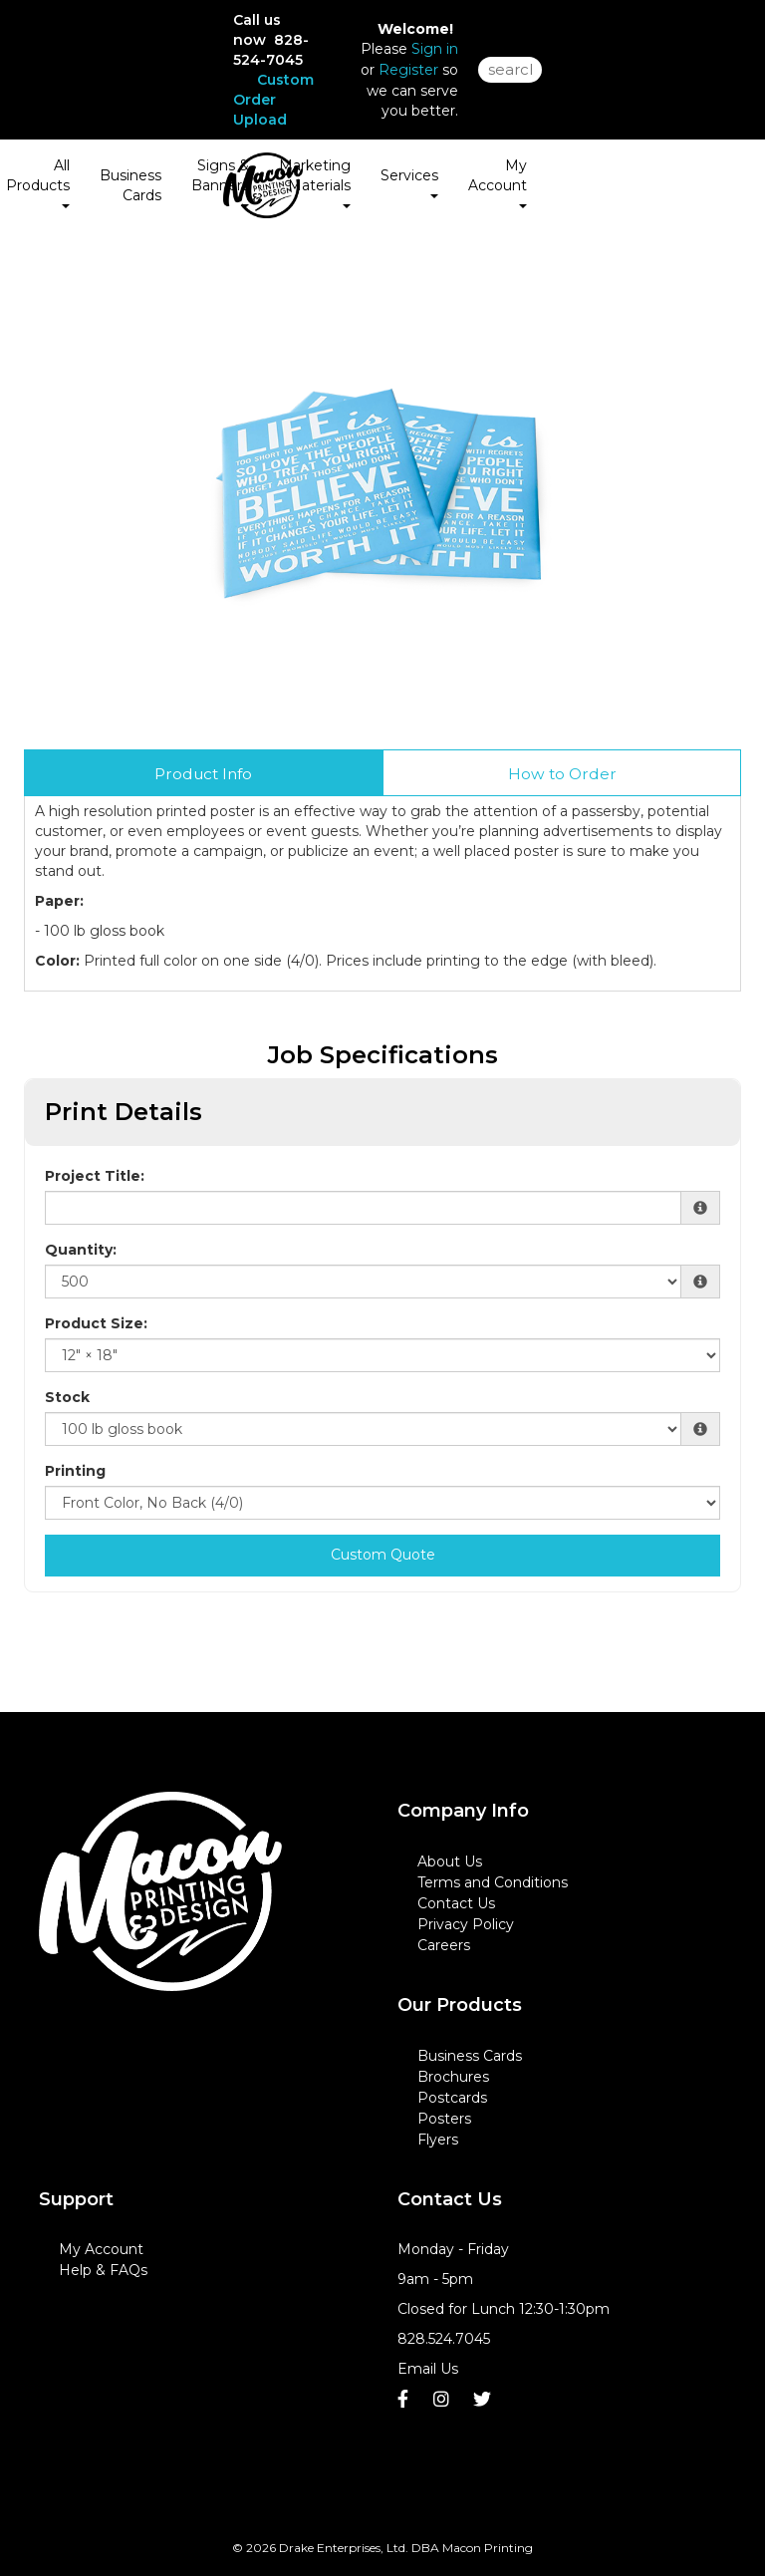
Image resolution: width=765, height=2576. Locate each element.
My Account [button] (497, 182)
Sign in (434, 49)
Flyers (437, 2139)
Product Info (203, 773)
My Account (101, 2249)
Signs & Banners (220, 182)
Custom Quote (383, 1555)
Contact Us (456, 1903)
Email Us (427, 2369)
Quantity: (81, 1250)
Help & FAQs (103, 2270)
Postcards (452, 2098)
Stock (67, 1397)
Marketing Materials (315, 182)
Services (409, 182)
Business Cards (130, 185)
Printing (75, 1471)
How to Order (562, 773)
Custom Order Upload (273, 100)
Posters (444, 2119)
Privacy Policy (465, 1924)
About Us (449, 1861)
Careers (443, 1945)
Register (408, 70)
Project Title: (94, 1176)
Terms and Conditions (492, 1882)
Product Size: (96, 1323)
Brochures (453, 2077)
